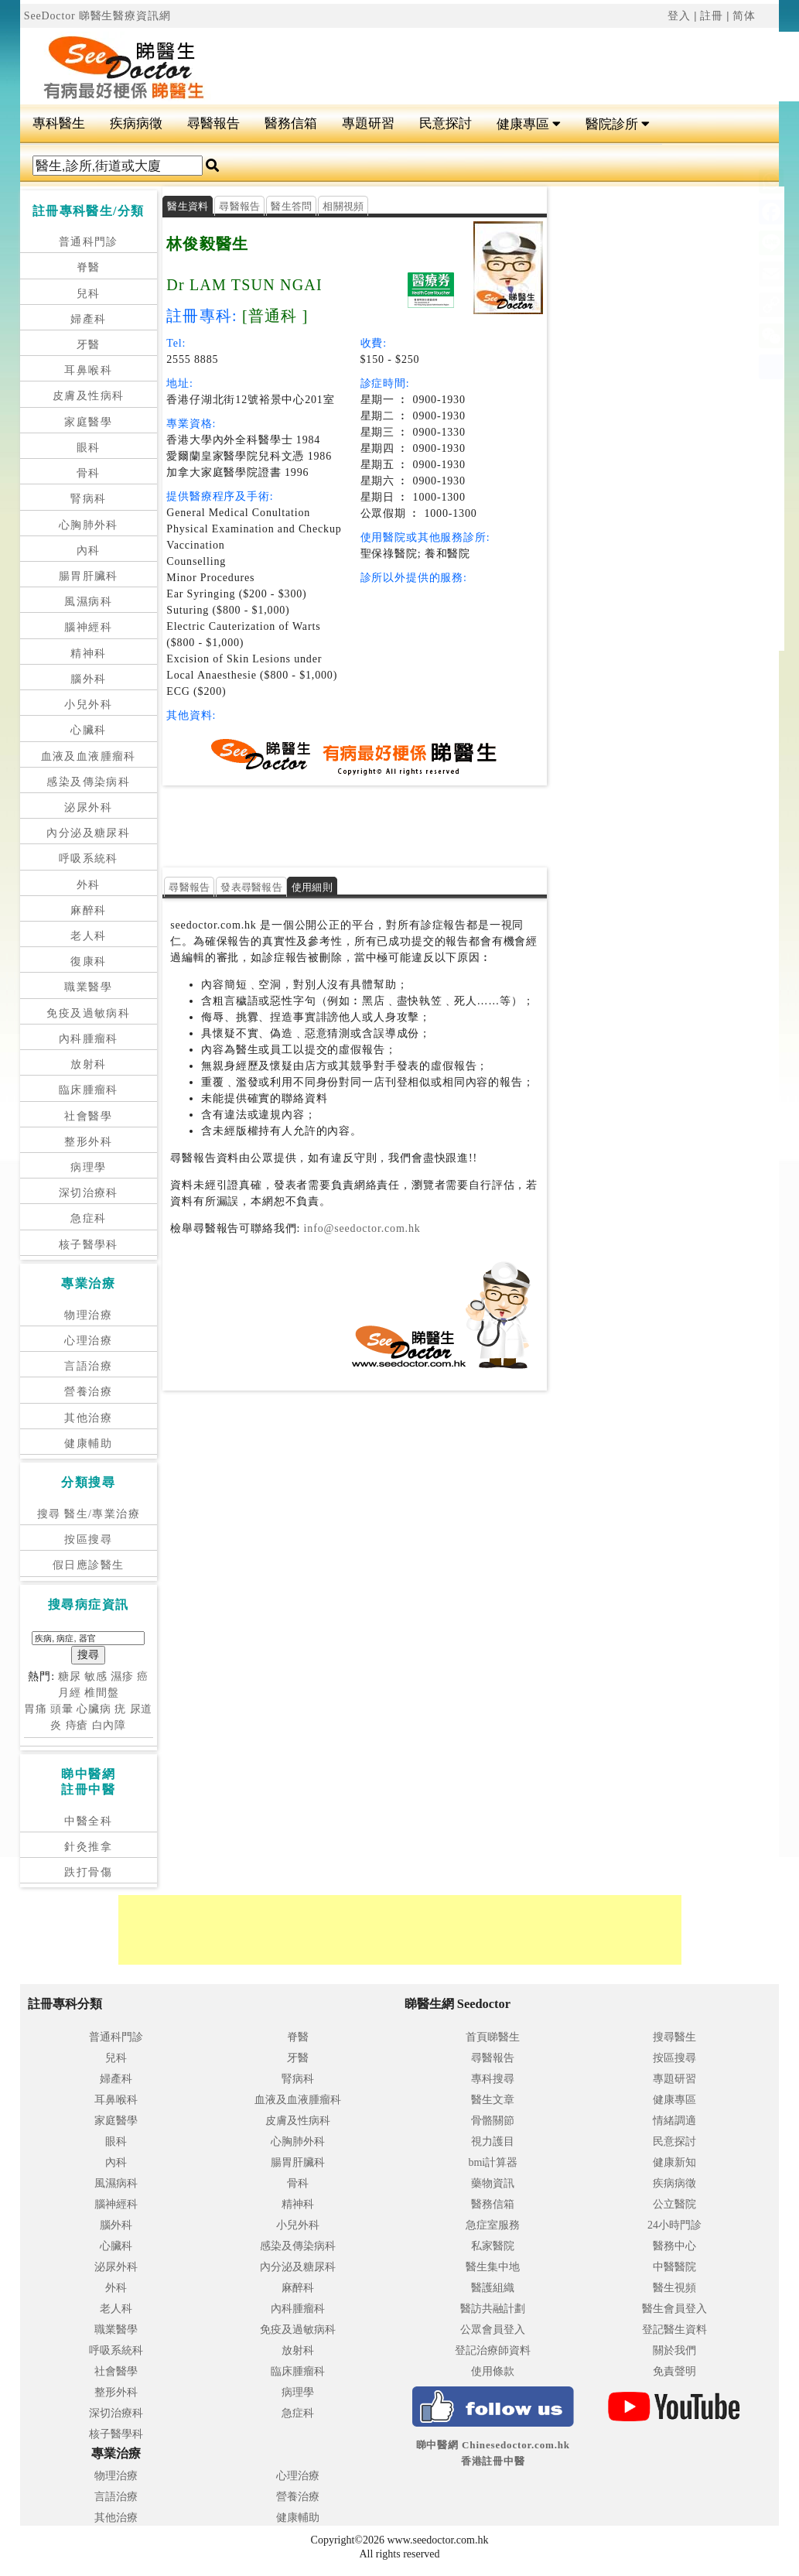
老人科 (88, 936)
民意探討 (445, 123)
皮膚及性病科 (88, 396)
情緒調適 (674, 2120)
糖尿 (69, 1676)
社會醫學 (88, 1116)
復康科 (88, 961)
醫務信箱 (291, 123)
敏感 (96, 1676)
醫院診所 (618, 124)
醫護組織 (492, 2288)
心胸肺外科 (88, 525)
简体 (744, 16)
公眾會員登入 (492, 2329)
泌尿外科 (88, 807)
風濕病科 (88, 601)
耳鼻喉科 (88, 370)
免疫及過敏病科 (88, 1013)
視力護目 (492, 2141)
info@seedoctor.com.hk (360, 1228)
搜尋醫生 (674, 2037)
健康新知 (674, 2162)
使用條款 (492, 2371)
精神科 (88, 653)
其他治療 (88, 1418)
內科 (89, 550)
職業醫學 (88, 987)
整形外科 (88, 1142)
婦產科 (88, 319)
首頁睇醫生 (493, 2037)
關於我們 (674, 2350)
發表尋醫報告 (251, 887)
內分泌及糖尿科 (88, 833)
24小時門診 (674, 2225)
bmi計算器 (492, 2162)
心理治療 (88, 1340)
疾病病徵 (136, 123)
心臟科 (88, 730)
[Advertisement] (444, 824)
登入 (679, 16)
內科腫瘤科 (88, 1039)
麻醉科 (88, 910)
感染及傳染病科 (88, 782)
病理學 (88, 1167)
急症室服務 (493, 2225)
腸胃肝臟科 (88, 576)
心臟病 (94, 1709)
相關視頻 (343, 206)
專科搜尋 (492, 2079)
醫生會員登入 (674, 2308)
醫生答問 (291, 206)
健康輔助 (88, 1443)
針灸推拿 (88, 1846)
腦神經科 (88, 627)
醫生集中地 (493, 2267)
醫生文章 (492, 2100)
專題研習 (368, 123)
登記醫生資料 (674, 2329)
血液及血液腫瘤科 (88, 756)
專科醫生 (58, 123)
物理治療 (88, 1315)
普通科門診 (88, 242)
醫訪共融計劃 (492, 2308)
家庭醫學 (88, 422)
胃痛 (35, 1709)
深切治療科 (88, 1193)
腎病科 (88, 499)
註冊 (711, 16)
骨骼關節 (492, 2120)
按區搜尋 (88, 1539)
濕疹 (122, 1676)
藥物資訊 (492, 2183)
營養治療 (88, 1391)
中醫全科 (88, 1821)
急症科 (88, 1218)
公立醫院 (674, 2204)
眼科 (89, 447)
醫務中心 (674, 2246)
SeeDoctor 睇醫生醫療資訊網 (97, 16)
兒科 (89, 293)
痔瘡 (77, 1725)
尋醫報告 (213, 123)
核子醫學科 (88, 1244)
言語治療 (88, 1366)
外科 (89, 885)
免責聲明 (674, 2371)
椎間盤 (101, 1693)
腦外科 (88, 679)
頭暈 (61, 1709)
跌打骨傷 (88, 1872)
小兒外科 (88, 704)
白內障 (109, 1725)
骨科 (89, 473)
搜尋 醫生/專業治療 (88, 1514)
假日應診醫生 (88, 1565)
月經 (69, 1693)
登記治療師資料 (493, 2350)
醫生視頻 (674, 2288)
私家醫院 (492, 2246)
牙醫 (89, 345)
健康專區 (529, 124)
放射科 (88, 1064)
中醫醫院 (674, 2267)
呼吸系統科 (88, 858)
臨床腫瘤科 (88, 1090)
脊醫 (89, 267)
